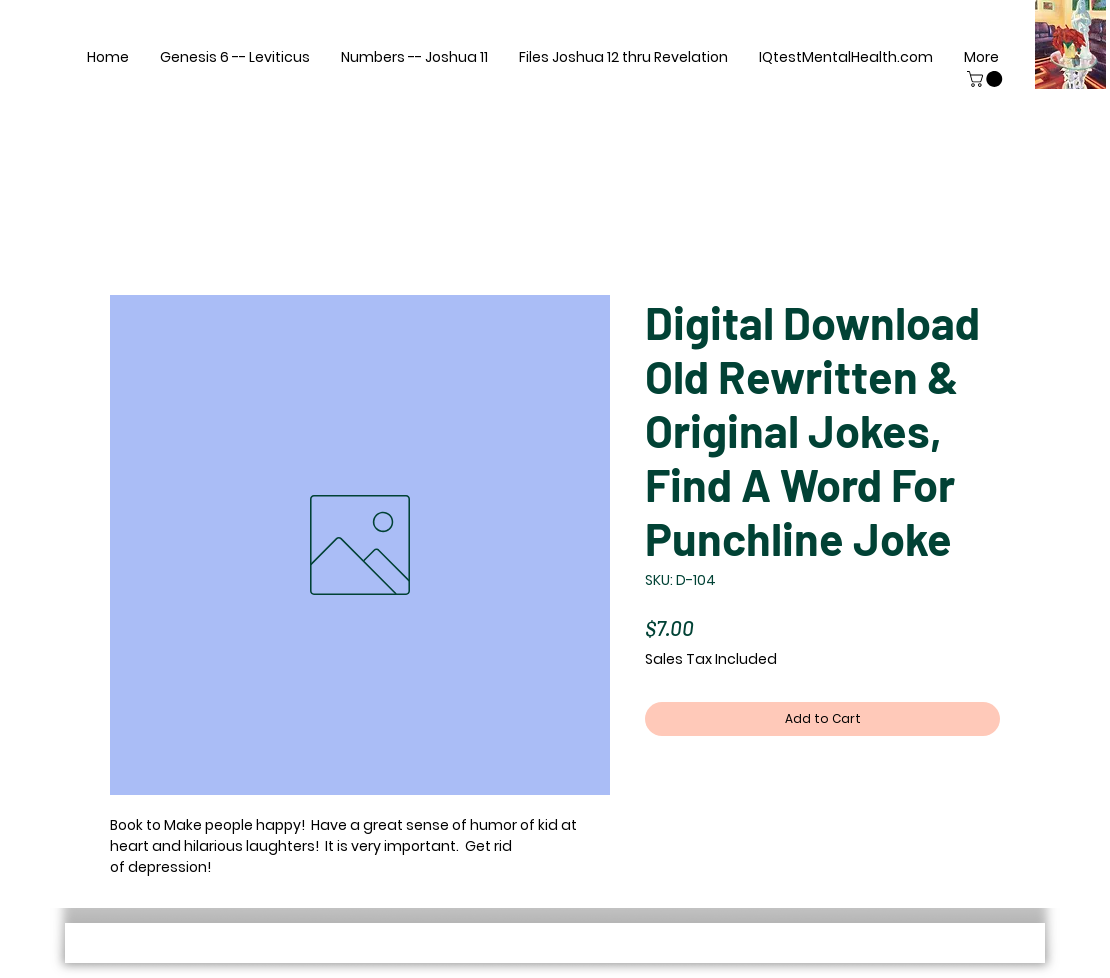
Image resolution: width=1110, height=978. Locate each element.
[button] (986, 79)
